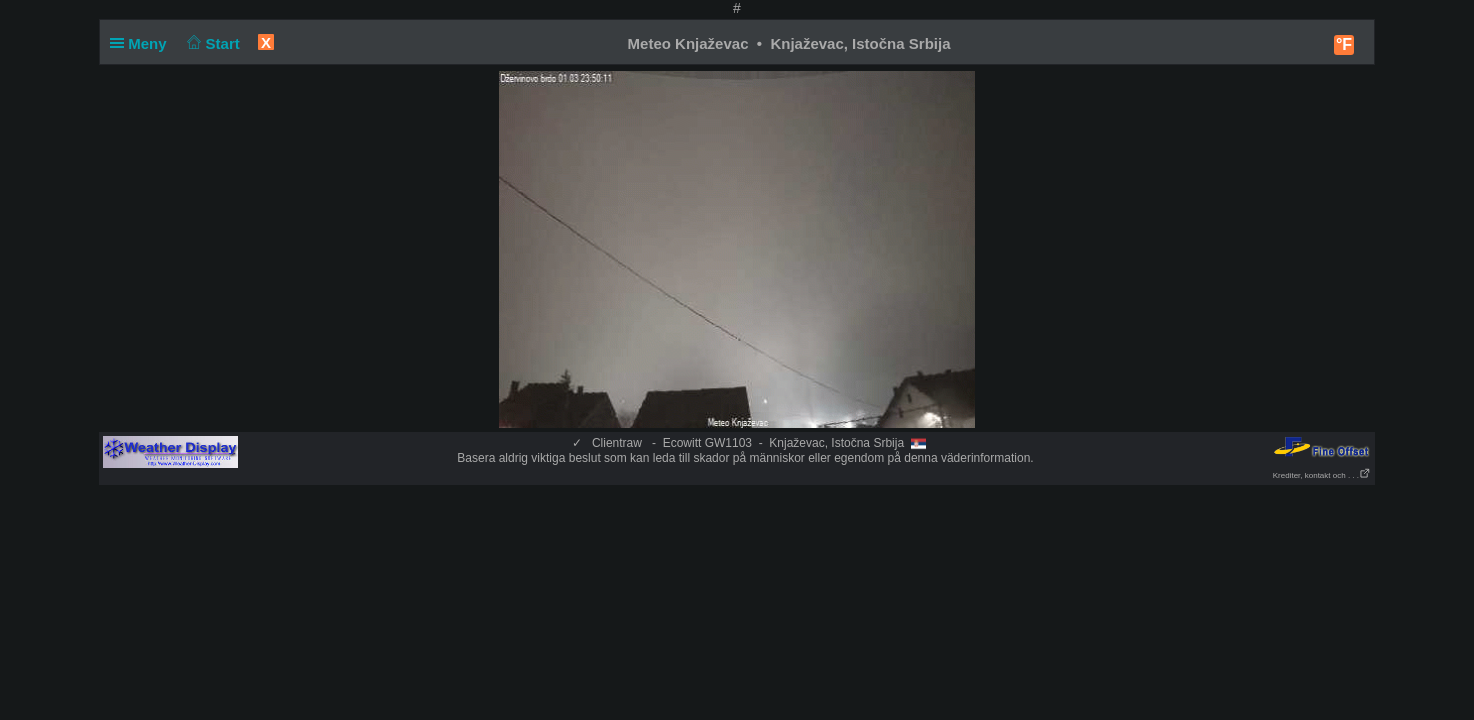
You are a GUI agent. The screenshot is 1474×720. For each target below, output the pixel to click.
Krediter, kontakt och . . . (1322, 475)
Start (211, 43)
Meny (142, 43)
